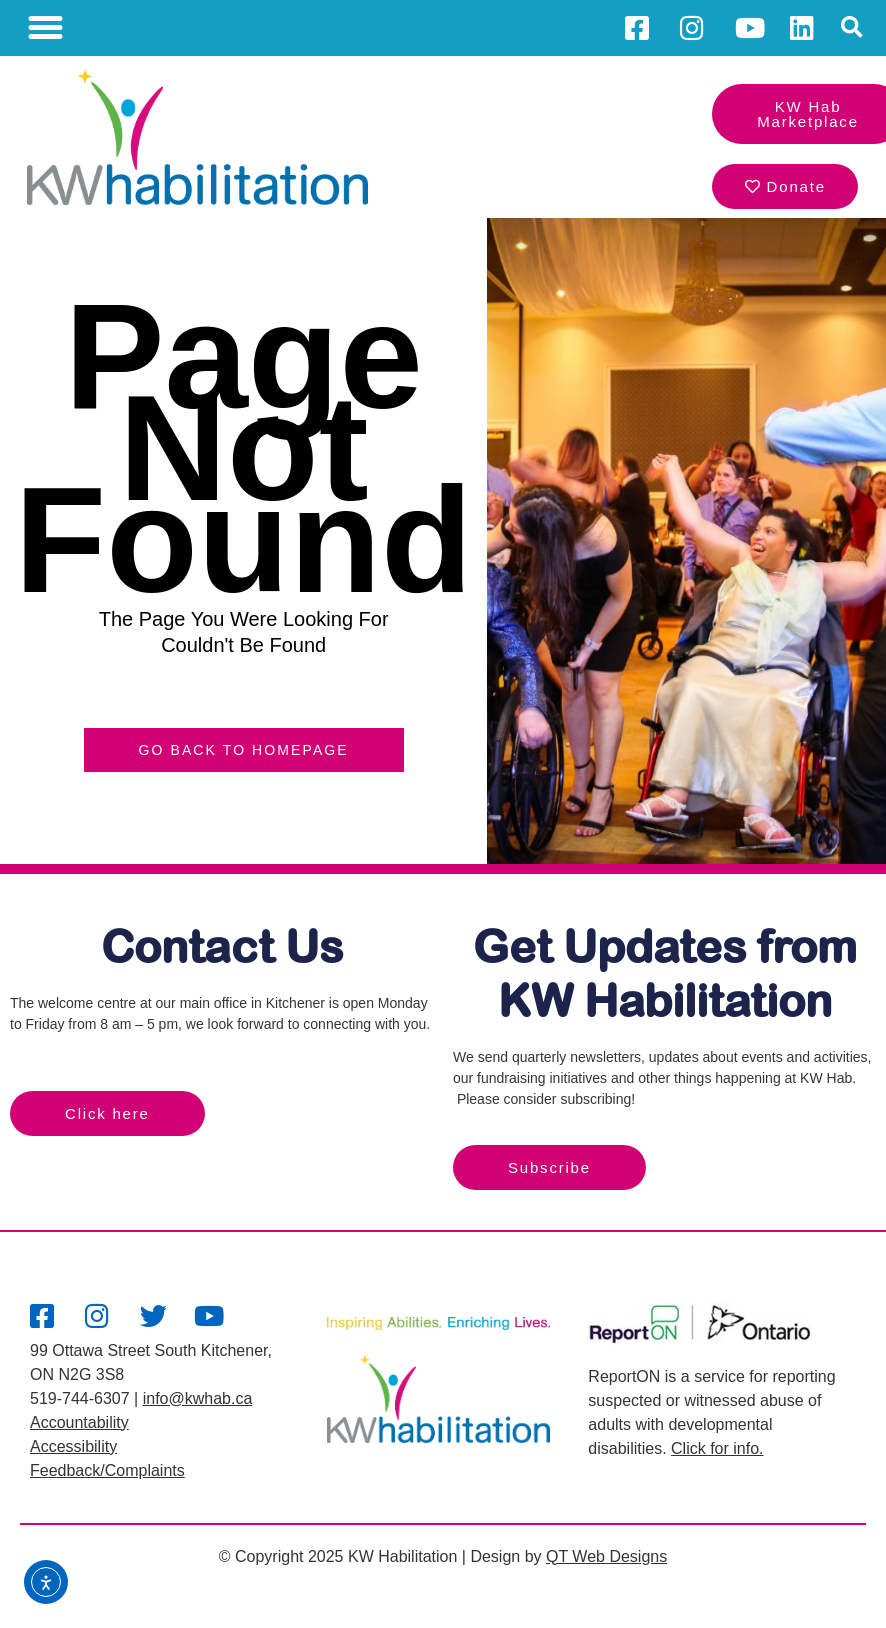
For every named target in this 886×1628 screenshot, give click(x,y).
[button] (46, 28)
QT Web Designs (606, 1556)
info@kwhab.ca (198, 1398)
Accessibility (73, 1446)
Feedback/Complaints (107, 1470)
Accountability (79, 1422)
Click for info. (717, 1448)
